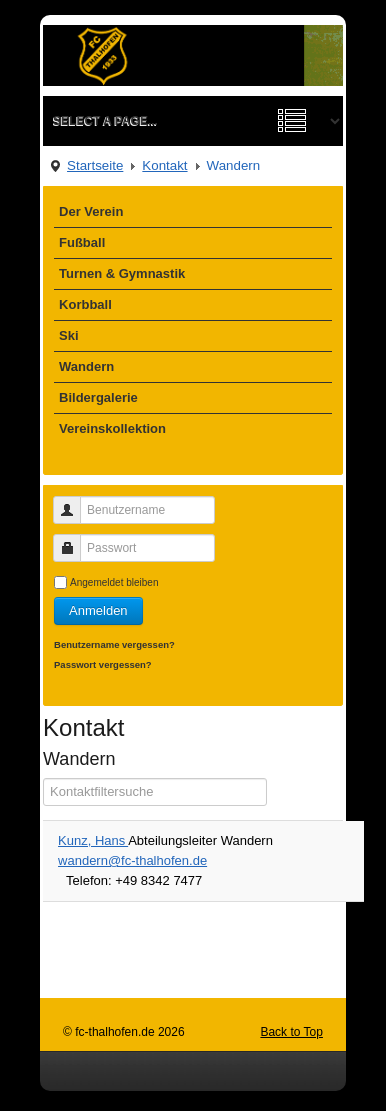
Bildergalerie (98, 397)
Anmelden (98, 610)
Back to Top (291, 1032)
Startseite (95, 165)
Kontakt (164, 165)
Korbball (85, 304)
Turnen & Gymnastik (122, 273)
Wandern (86, 366)
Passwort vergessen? (103, 664)
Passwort (74, 539)
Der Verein (91, 211)
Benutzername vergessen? (114, 644)
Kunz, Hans (93, 840)
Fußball (82, 242)
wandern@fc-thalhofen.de (132, 860)
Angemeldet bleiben (114, 582)
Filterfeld (43, 778)
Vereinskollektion (112, 428)
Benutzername (74, 501)
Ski (69, 335)
